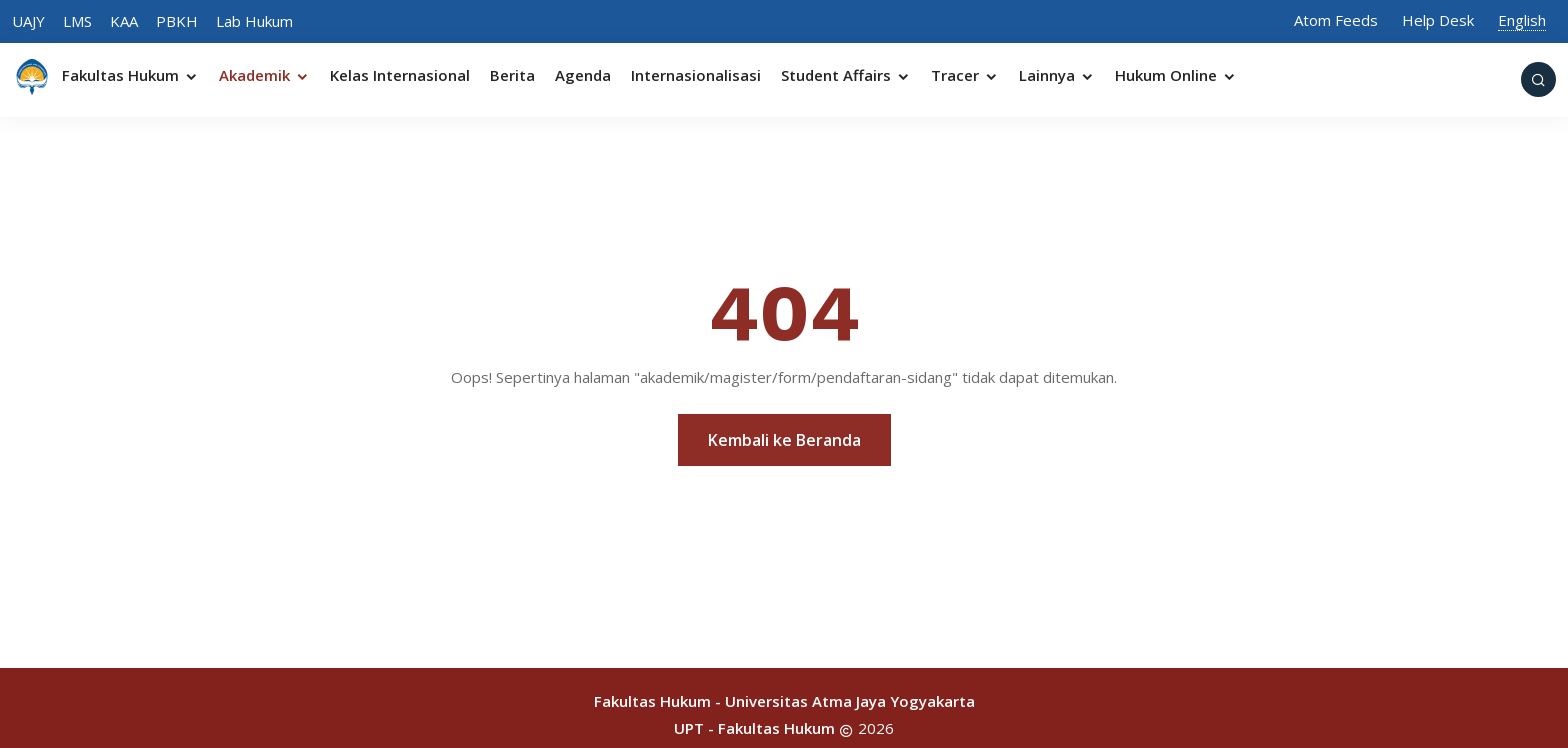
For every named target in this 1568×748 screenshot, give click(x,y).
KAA (124, 21)
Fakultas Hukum (130, 75)
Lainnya (1057, 75)
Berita (512, 75)
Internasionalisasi (696, 75)
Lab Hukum (254, 21)
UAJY (28, 21)
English (1522, 20)
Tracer (965, 75)
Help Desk (1438, 20)
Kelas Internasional (400, 75)
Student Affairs (846, 75)
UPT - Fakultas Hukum (754, 728)
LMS (77, 21)
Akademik (264, 75)
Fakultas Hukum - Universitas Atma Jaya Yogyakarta (784, 701)
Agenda (583, 75)
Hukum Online (1176, 75)
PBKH (177, 21)
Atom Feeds (1336, 20)
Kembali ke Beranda (784, 440)
